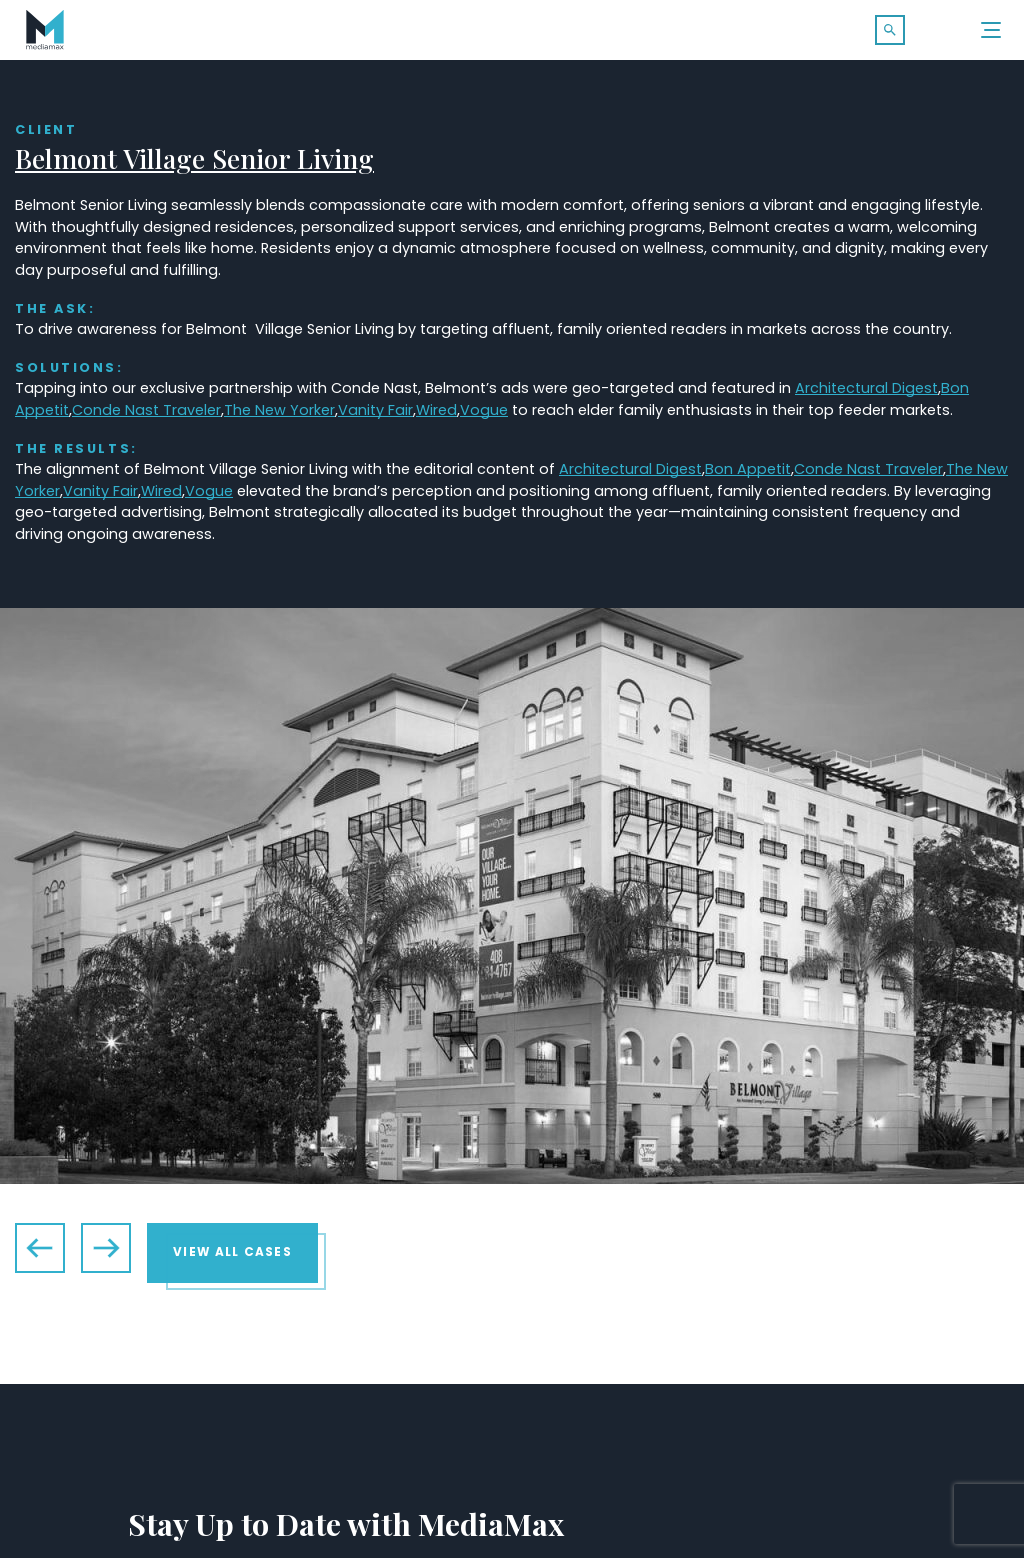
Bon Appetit (748, 470)
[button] (890, 30)
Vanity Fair (375, 411)
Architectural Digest (866, 389)
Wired (436, 411)
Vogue (484, 411)
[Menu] (992, 30)
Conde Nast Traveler (146, 411)
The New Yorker (279, 411)
